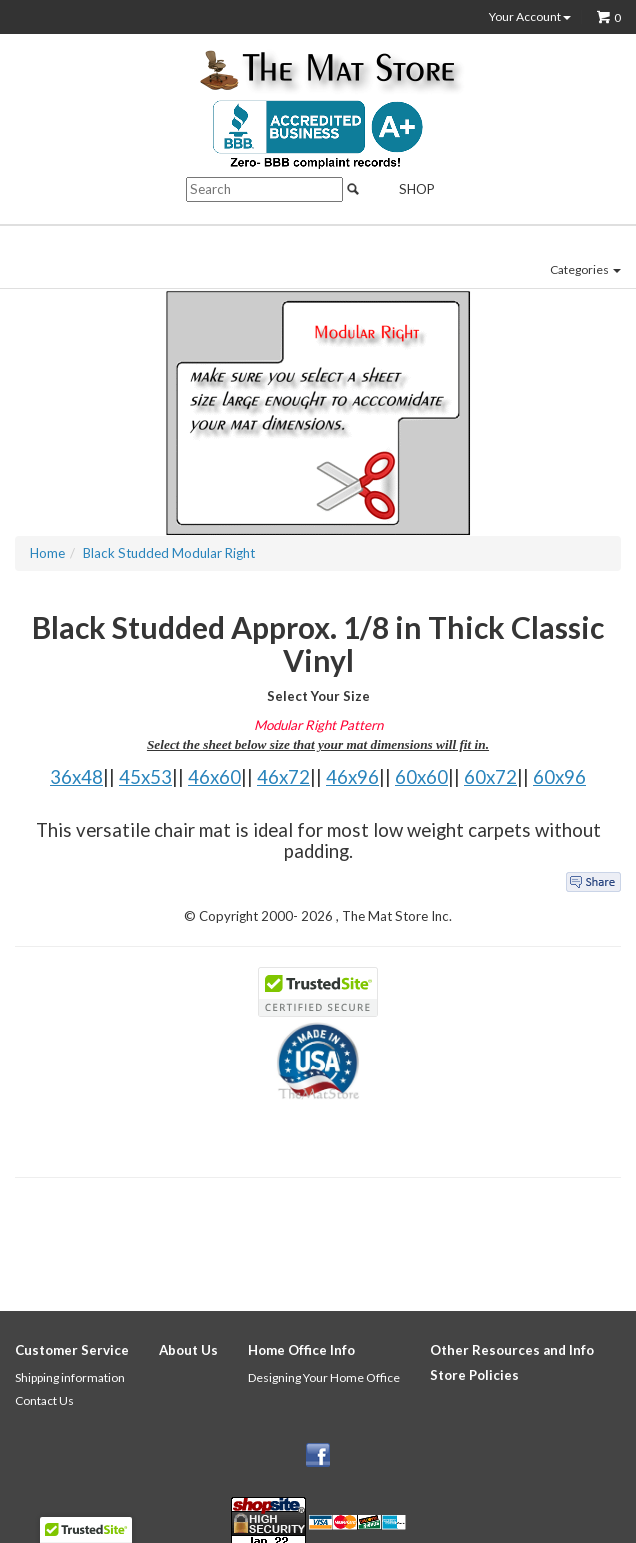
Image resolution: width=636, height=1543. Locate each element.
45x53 (145, 777)
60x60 (421, 777)
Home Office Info (301, 1350)
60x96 (559, 777)
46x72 (283, 777)
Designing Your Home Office (324, 1377)
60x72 (490, 777)
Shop (405, 189)
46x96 (352, 777)
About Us (188, 1350)
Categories (585, 269)
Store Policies (474, 1375)
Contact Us (44, 1400)
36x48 (76, 777)
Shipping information (70, 1377)
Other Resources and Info (512, 1350)
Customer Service (72, 1350)
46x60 (214, 777)
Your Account (530, 17)
